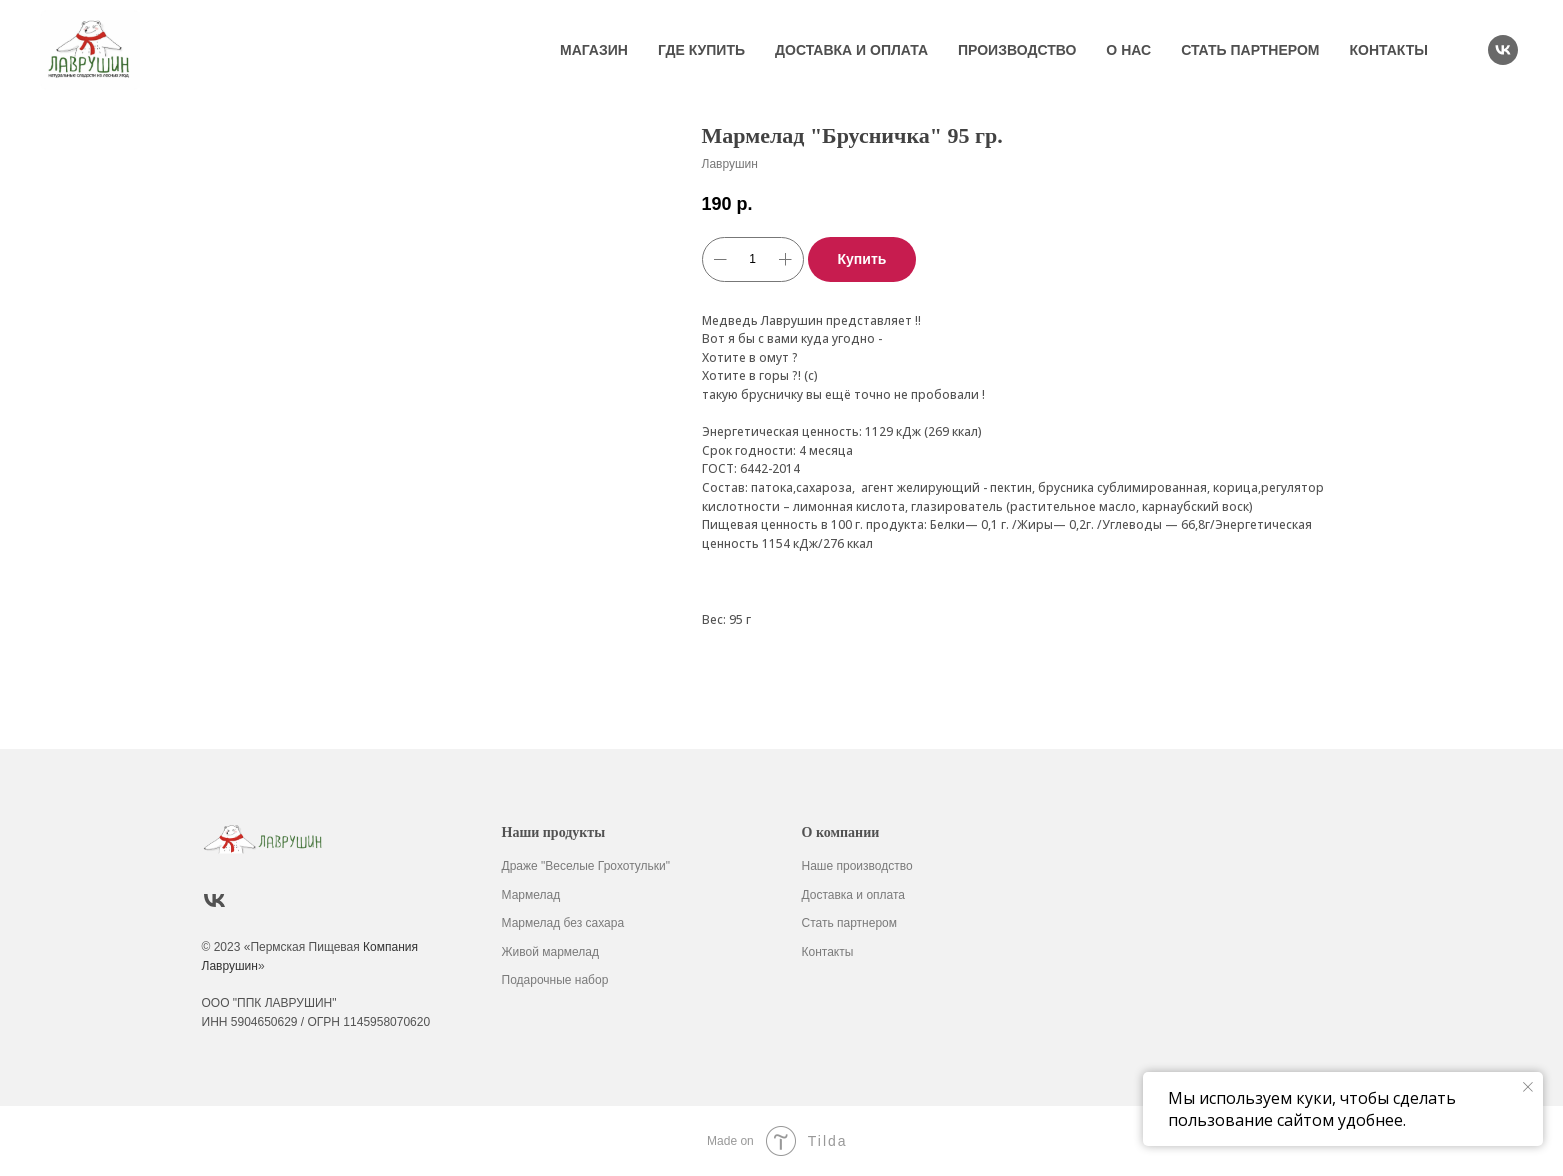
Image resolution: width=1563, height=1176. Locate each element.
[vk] (1503, 50)
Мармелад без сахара (563, 923)
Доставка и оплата (851, 50)
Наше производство (857, 866)
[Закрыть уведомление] (1528, 1087)
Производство (1017, 50)
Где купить (701, 50)
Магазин (594, 50)
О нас (1128, 50)
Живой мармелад (551, 952)
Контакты (1389, 50)
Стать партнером (1250, 50)
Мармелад (531, 895)
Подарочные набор (555, 980)
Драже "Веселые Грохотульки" (586, 866)
